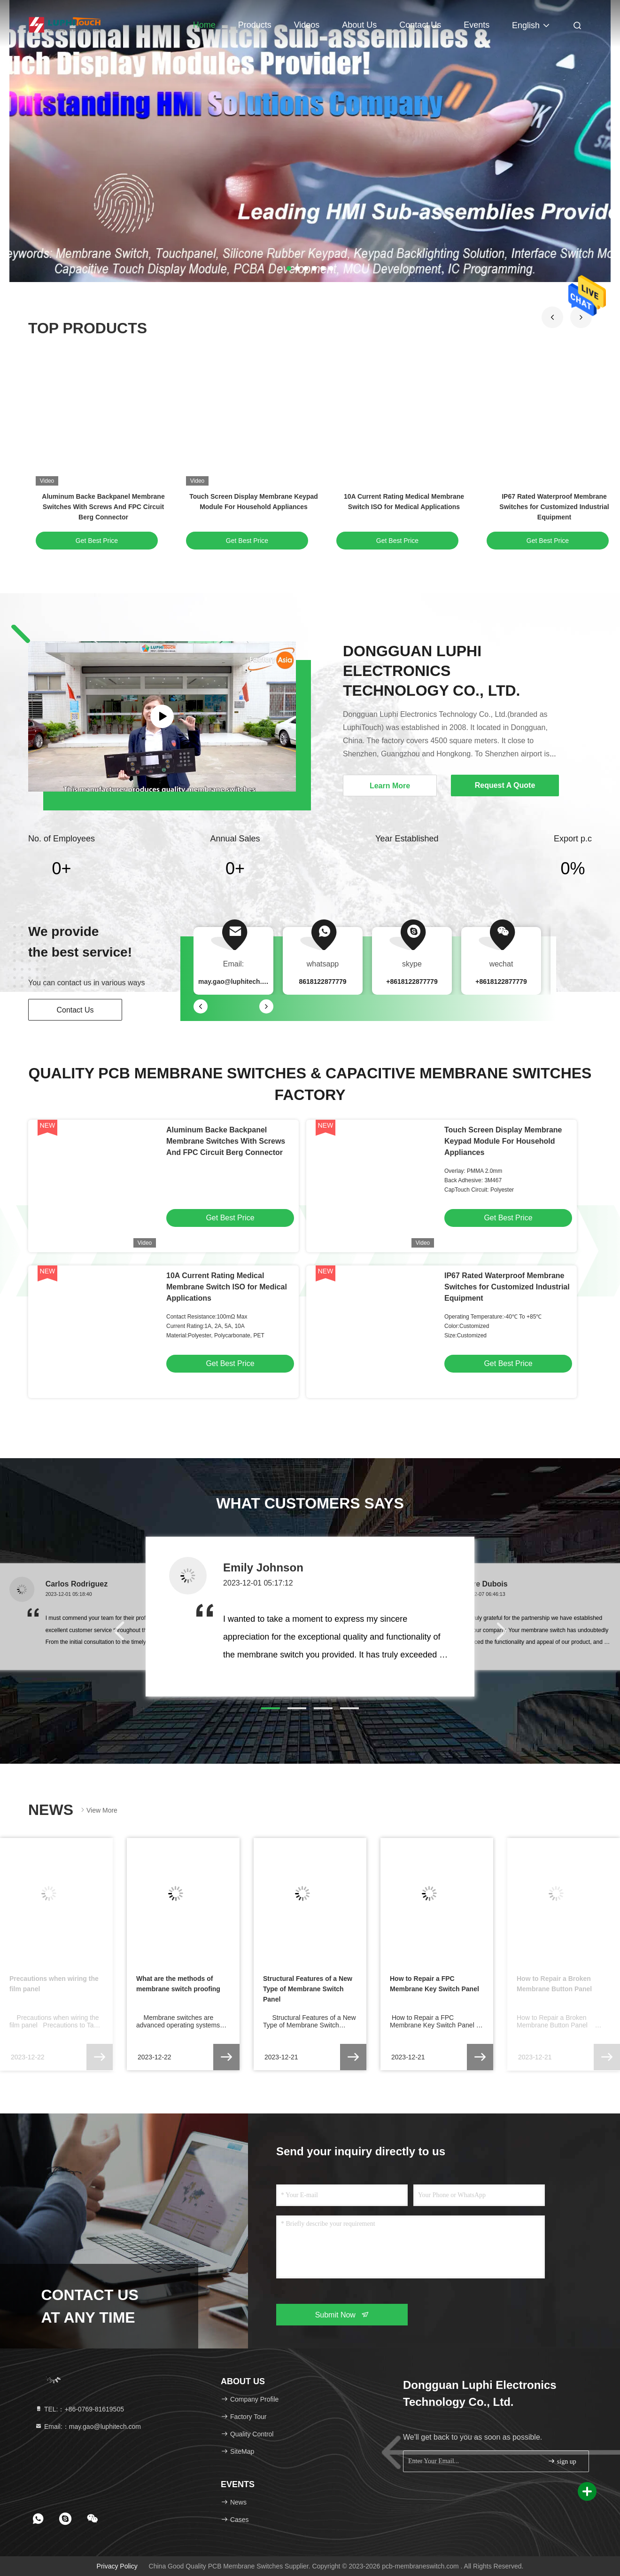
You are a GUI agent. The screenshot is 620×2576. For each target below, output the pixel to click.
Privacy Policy (117, 2566)
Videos (307, 25)
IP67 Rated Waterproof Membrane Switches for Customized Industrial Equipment (554, 507)
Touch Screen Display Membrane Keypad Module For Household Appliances (503, 1141)
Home (204, 25)
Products (254, 25)
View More (98, 1810)
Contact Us (420, 25)
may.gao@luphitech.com (236, 981)
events (476, 25)
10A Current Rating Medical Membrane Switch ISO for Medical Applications (226, 1287)
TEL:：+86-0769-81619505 (79, 2409)
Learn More (390, 786)
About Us (359, 25)
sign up (562, 2461)
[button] (552, 317)
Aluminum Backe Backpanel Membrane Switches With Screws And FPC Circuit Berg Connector (103, 507)
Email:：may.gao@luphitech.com (88, 2426)
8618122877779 (322, 981)
